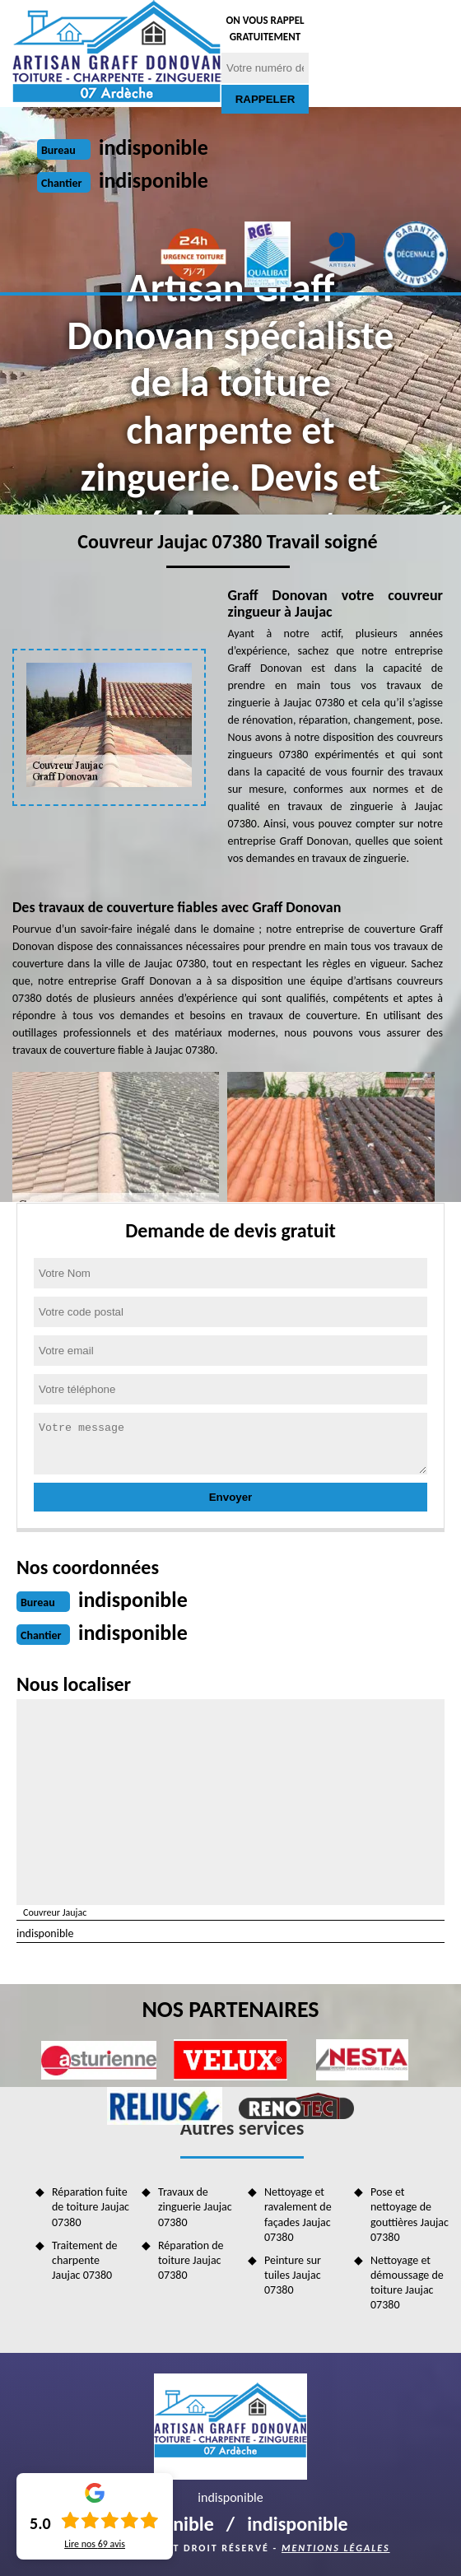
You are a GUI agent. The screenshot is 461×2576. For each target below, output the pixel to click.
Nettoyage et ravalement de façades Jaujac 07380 (298, 2214)
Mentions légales (336, 2548)
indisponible (153, 147)
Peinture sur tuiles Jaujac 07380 (292, 2275)
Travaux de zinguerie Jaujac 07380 (195, 2207)
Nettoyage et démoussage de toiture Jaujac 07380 (407, 2283)
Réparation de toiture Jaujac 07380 (191, 2260)
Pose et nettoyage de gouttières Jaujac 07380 (409, 2214)
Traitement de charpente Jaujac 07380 (85, 2260)
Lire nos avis (94, 2544)
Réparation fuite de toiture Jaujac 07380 (90, 2207)
